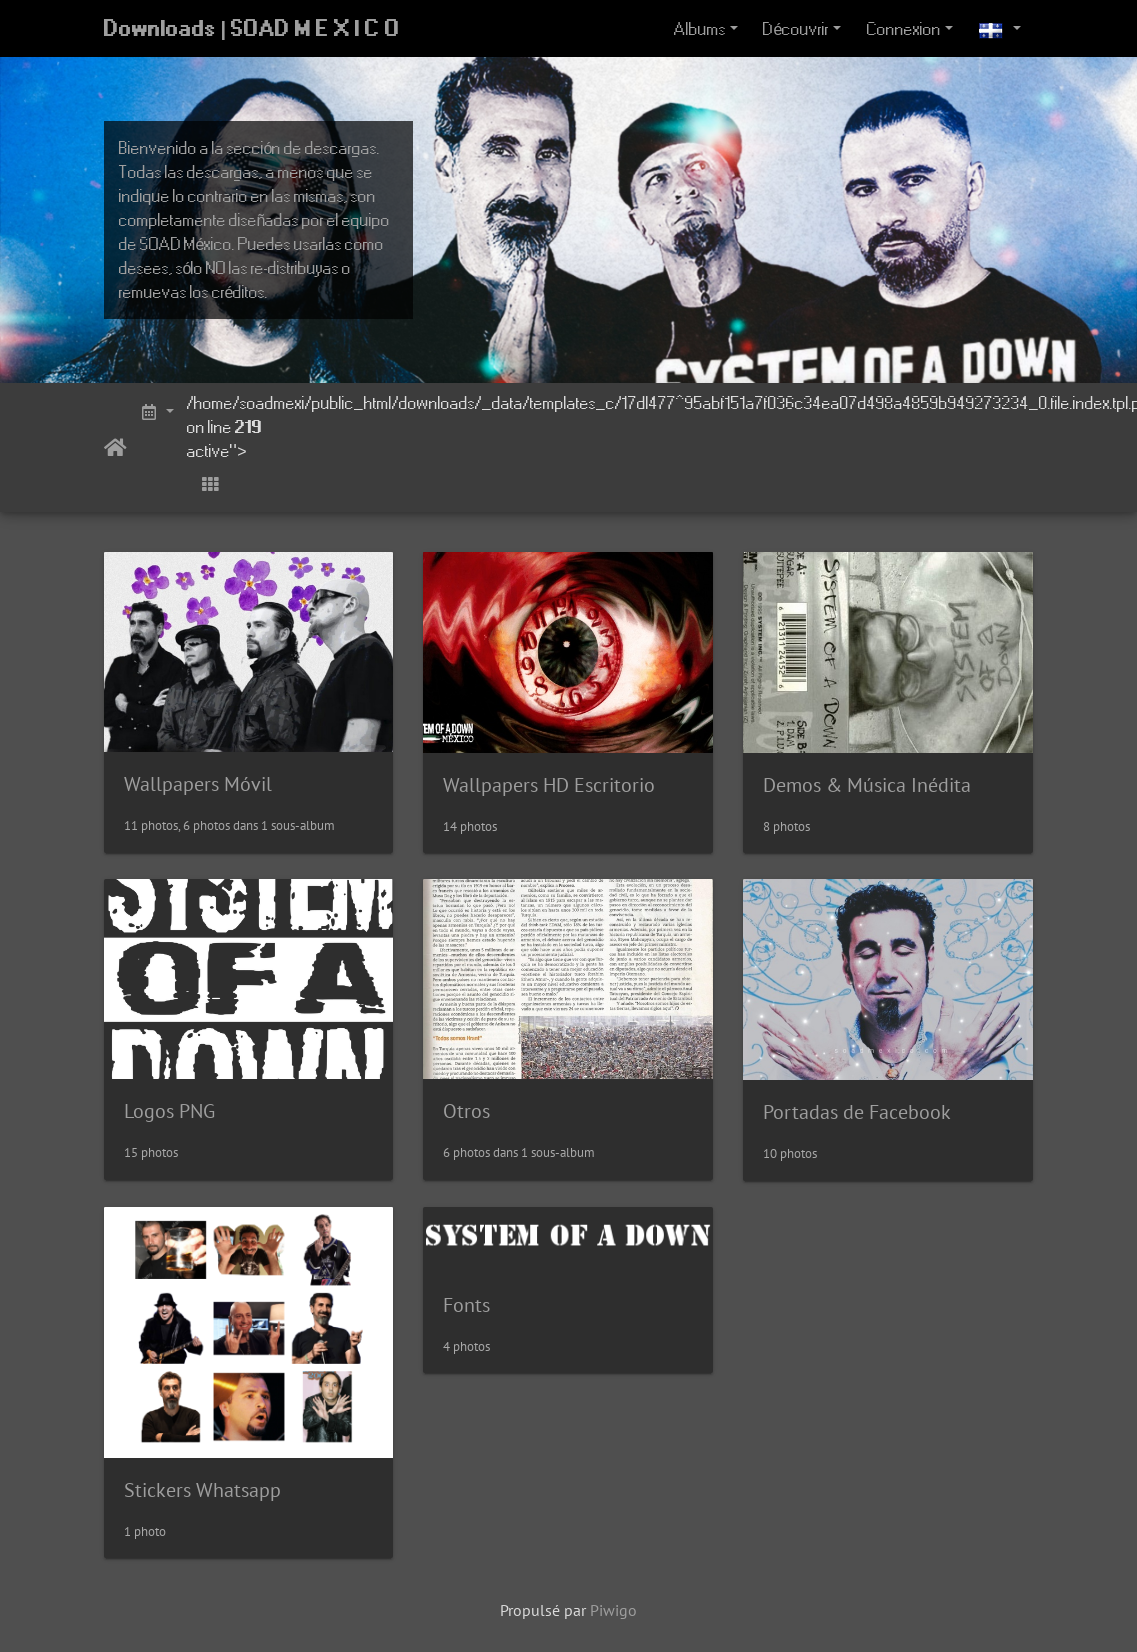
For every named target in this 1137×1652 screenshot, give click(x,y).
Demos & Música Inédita (867, 785)
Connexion (904, 29)
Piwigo (613, 1610)
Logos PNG (169, 1111)
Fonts (466, 1305)
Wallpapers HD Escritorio (549, 785)
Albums (700, 29)
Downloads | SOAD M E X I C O (252, 29)
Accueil (115, 448)
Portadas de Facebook (857, 1112)
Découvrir (796, 29)
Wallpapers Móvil (198, 784)
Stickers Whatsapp (202, 1490)
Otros (466, 1111)
